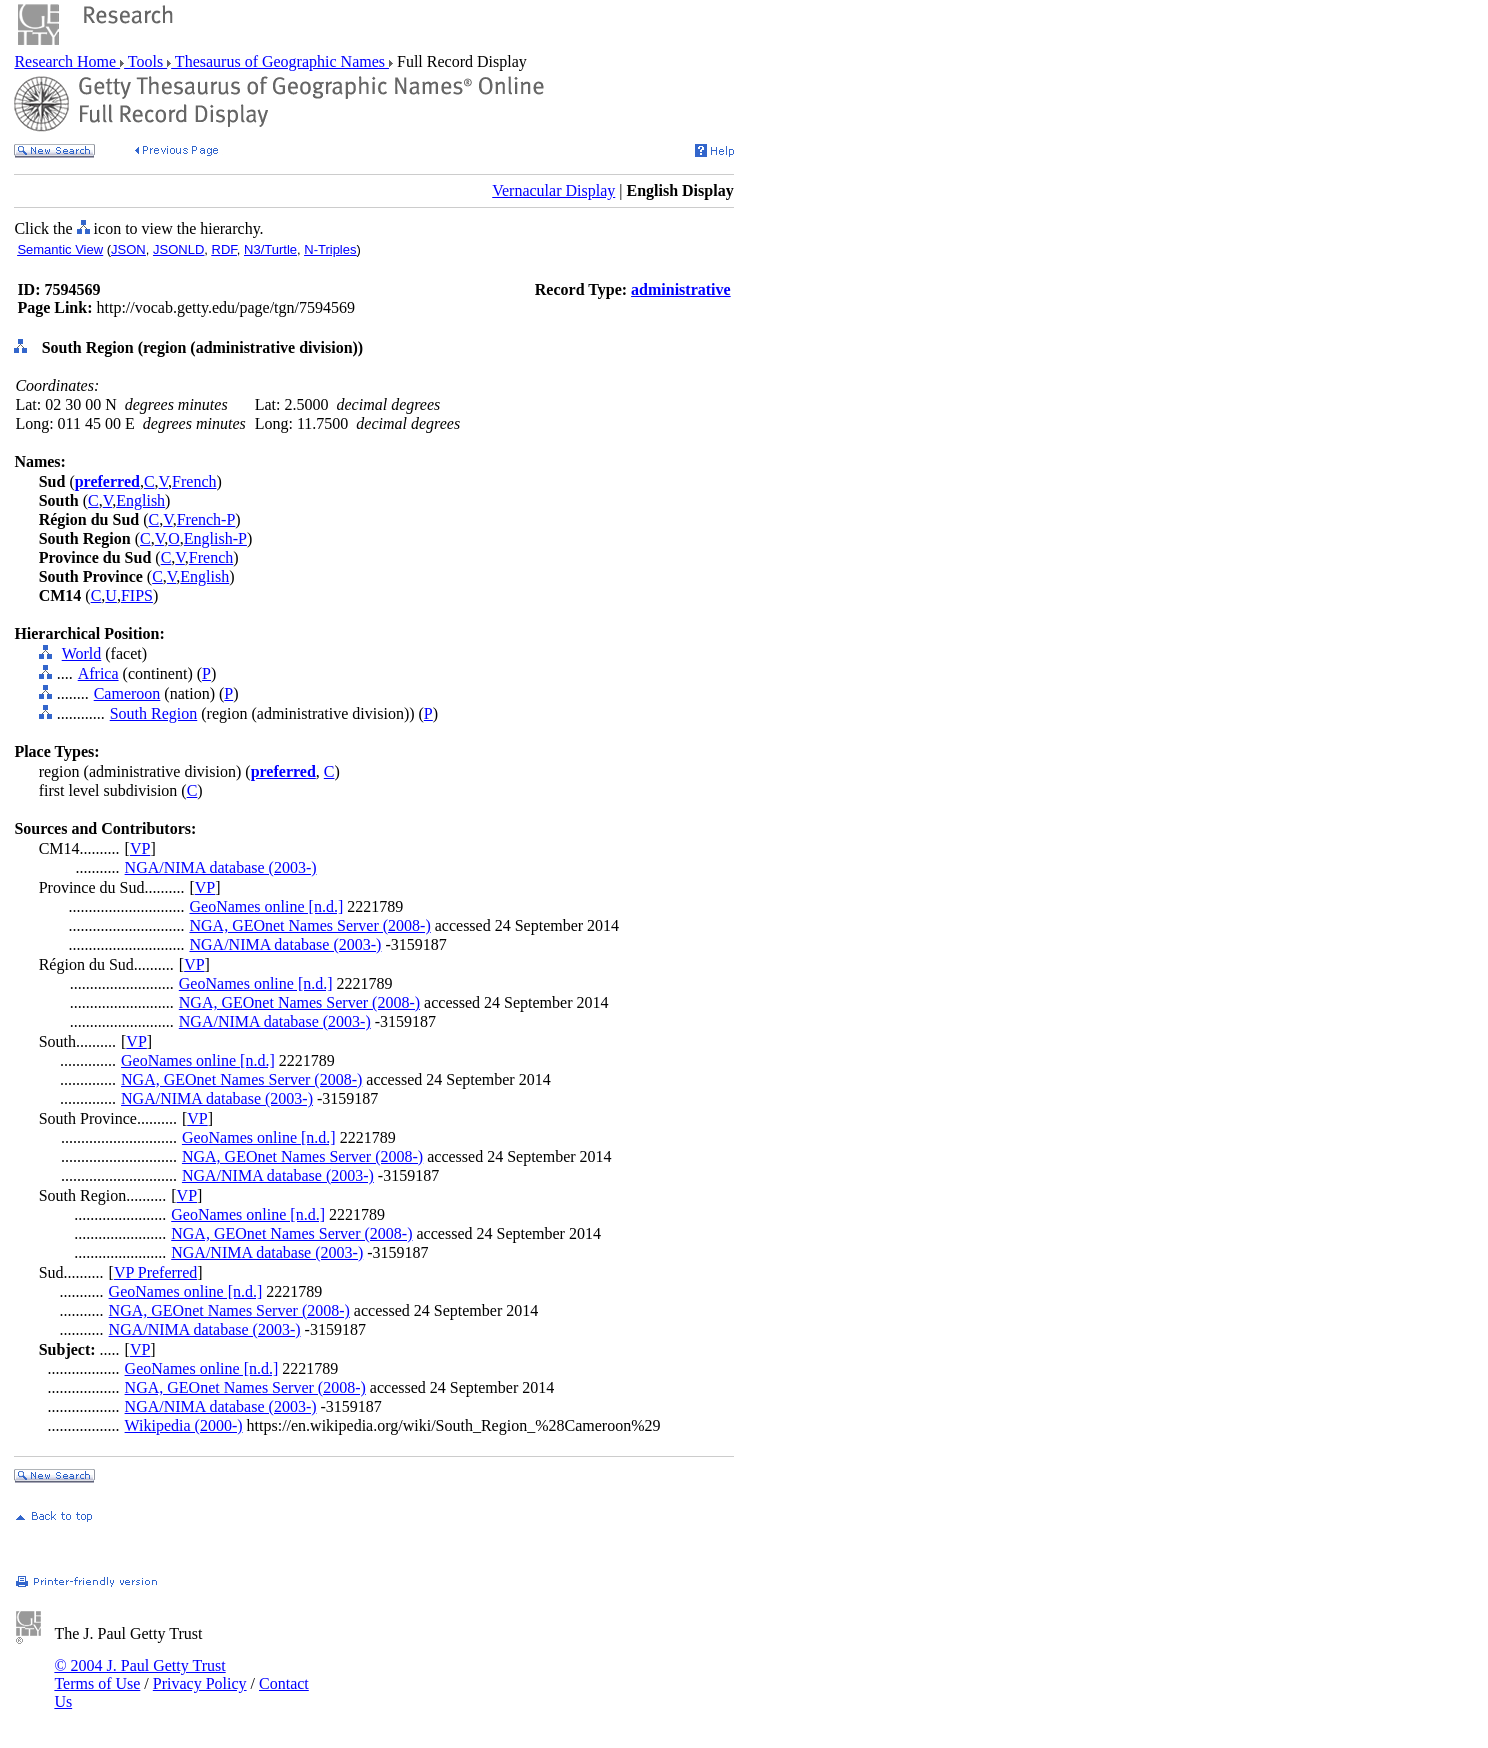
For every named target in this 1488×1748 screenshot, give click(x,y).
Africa (98, 673)
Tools (145, 61)
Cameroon (127, 693)
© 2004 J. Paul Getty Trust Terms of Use (139, 1674)
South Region (154, 713)
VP (140, 848)
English (140, 500)
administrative (681, 289)
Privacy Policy (200, 1683)
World (82, 653)
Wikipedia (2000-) (184, 1425)
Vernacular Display (553, 190)
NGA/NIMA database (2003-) (221, 867)
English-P (215, 538)
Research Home (67, 61)
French (194, 481)
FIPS (137, 595)
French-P (206, 519)
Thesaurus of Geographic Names (280, 61)
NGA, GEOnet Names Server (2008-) (309, 925)
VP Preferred (155, 1272)
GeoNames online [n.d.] (266, 906)
